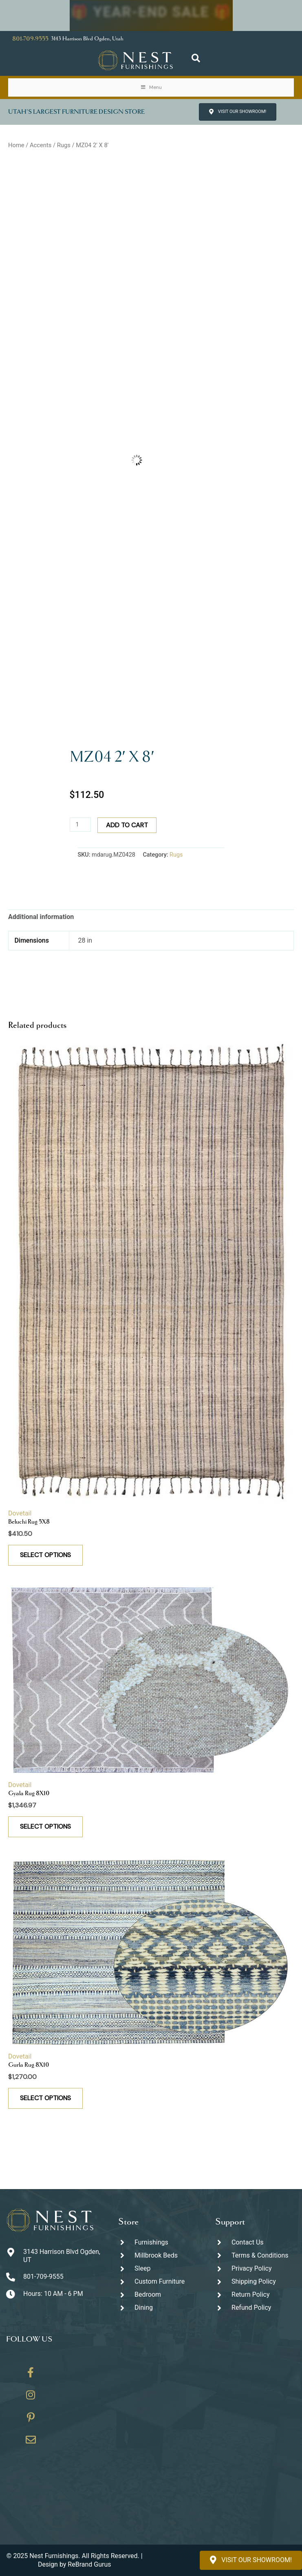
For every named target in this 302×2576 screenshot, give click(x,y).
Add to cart (127, 825)
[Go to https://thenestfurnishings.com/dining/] (158, 2308)
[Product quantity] (80, 824)
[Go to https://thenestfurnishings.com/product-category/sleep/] (158, 2268)
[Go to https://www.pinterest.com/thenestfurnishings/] (30, 2420)
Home (16, 145)
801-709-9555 (30, 39)
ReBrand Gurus (89, 2564)
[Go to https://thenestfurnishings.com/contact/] (30, 2443)
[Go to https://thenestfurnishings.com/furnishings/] (158, 2242)
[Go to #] (255, 2282)
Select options (45, 1555)
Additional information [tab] (41, 917)
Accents (40, 145)
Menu (151, 87)
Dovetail (19, 1513)
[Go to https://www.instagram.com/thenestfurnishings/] (30, 2398)
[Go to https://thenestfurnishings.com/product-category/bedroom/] (158, 2295)
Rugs (64, 145)
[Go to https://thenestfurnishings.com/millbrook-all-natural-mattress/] (158, 2255)
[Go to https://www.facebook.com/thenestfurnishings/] (30, 2375)
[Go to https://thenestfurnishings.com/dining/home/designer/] (158, 2282)
